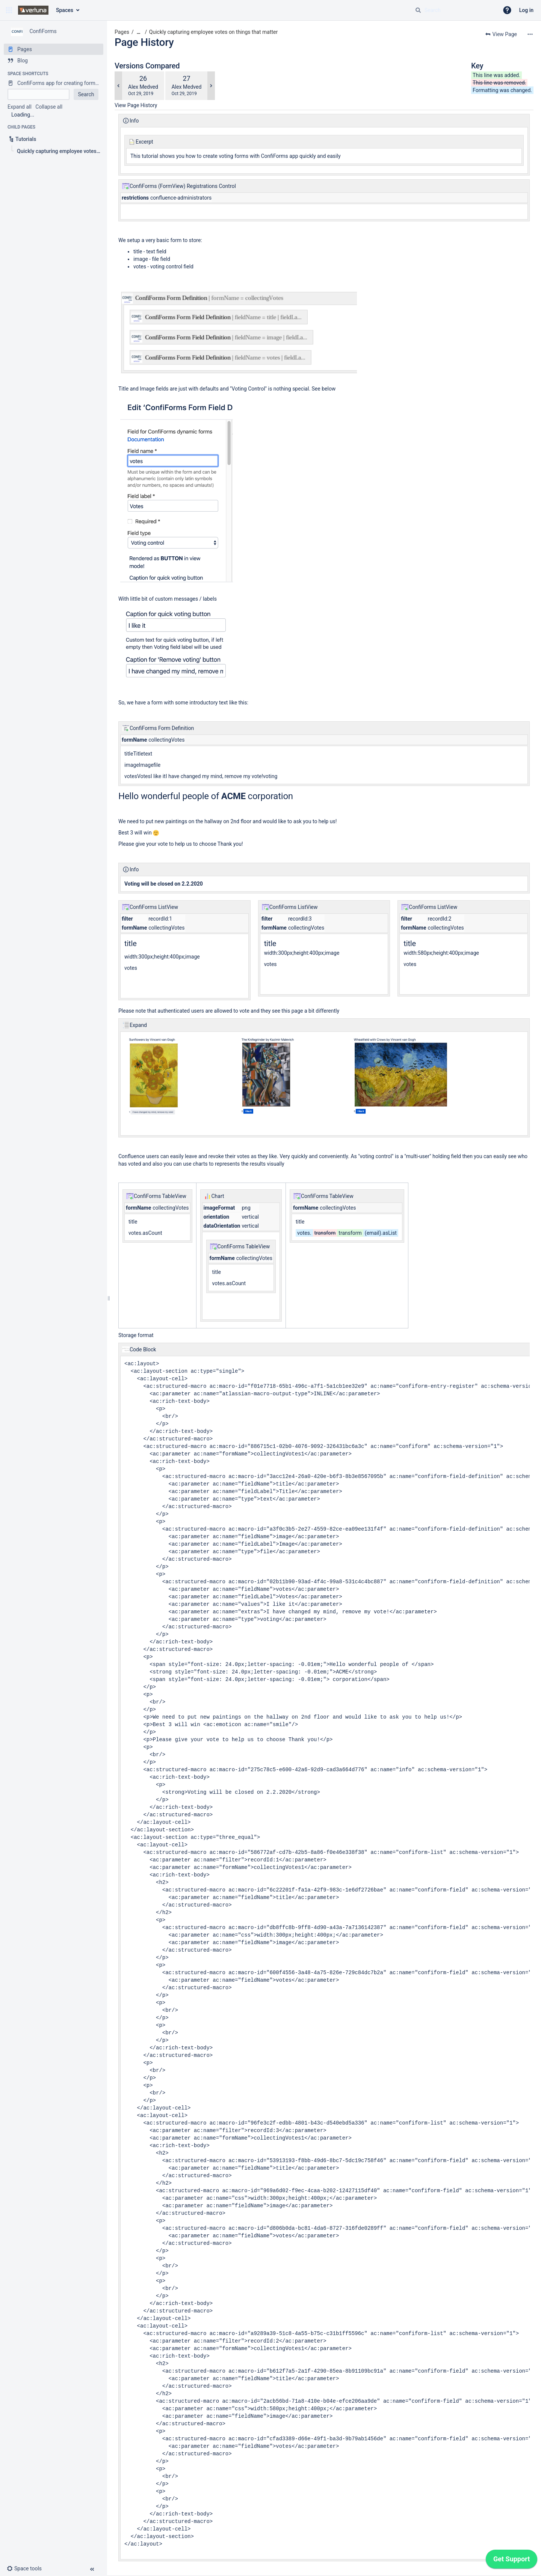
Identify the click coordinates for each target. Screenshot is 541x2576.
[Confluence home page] (33, 10)
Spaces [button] (64, 10)
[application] (511, 2561)
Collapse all (48, 107)
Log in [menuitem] (526, 10)
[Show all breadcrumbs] (138, 32)
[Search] (418, 10)
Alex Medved (143, 87)
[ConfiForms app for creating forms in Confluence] (53, 83)
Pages (122, 32)
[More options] (530, 34)
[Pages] (53, 49)
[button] (9, 10)
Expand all (20, 107)
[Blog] (53, 60)
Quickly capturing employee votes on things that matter (213, 32)
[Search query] (454, 10)
